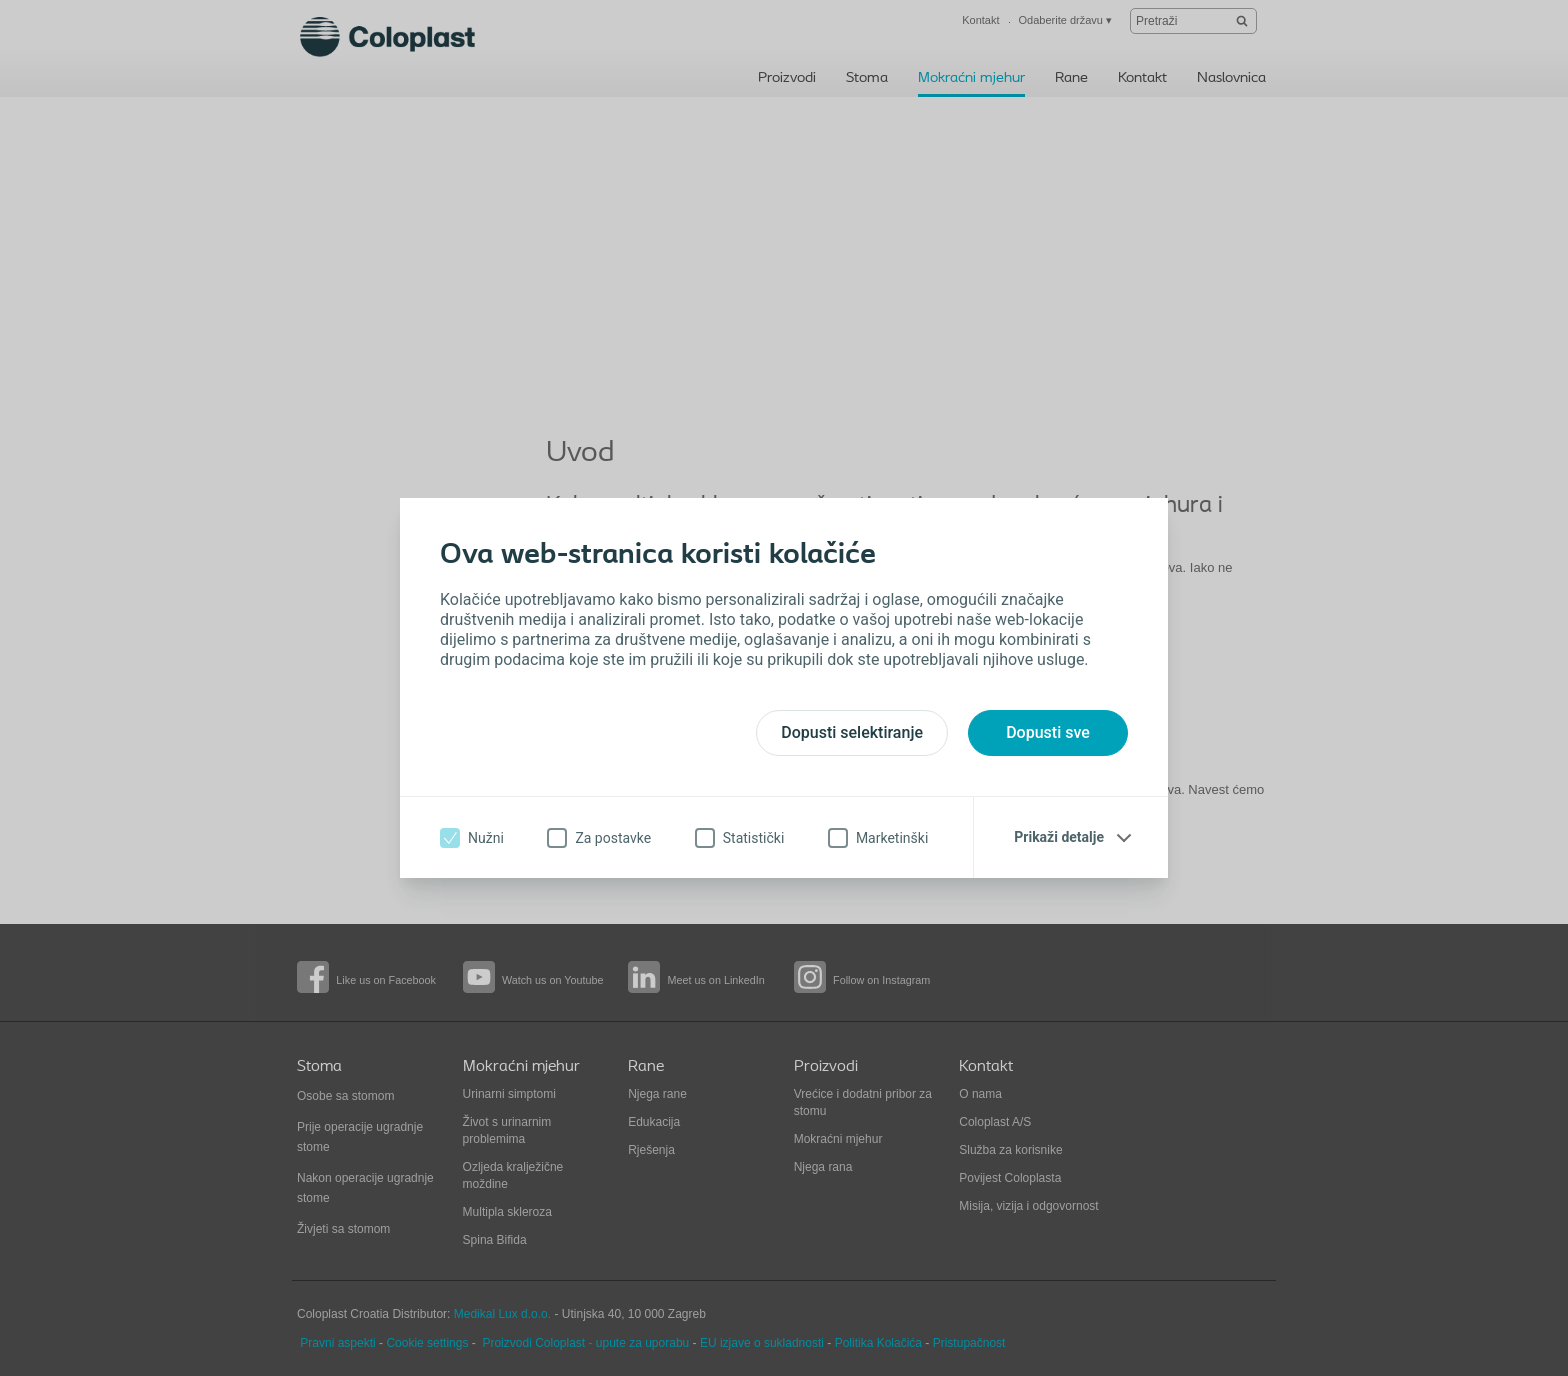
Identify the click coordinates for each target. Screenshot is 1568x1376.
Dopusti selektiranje (852, 732)
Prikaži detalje (1059, 837)
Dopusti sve (1048, 732)
